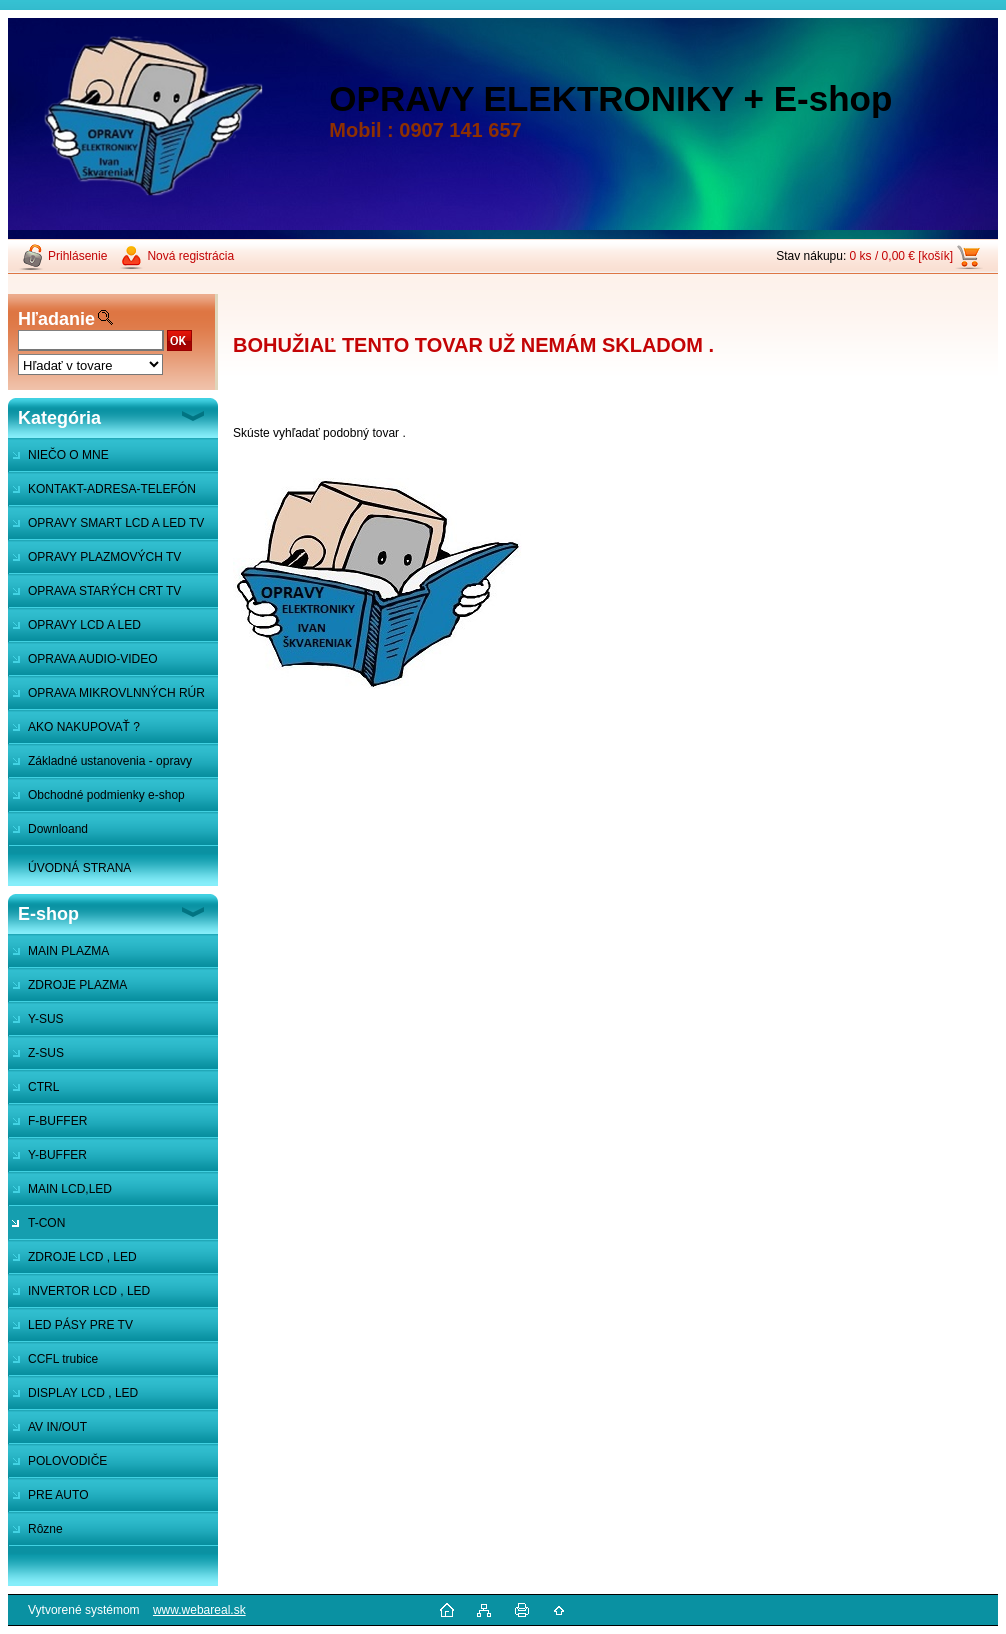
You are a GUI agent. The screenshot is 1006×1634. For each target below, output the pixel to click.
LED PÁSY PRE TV (80, 1325)
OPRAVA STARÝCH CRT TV (104, 591)
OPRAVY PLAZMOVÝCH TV (104, 557)
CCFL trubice (63, 1359)
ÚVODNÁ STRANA (79, 868)
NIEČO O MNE (68, 455)
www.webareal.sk (199, 1610)
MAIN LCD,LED (70, 1189)
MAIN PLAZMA (68, 951)
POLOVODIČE (67, 1461)
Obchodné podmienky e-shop (106, 795)
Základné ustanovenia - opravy (110, 761)
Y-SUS (46, 1019)
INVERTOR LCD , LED (89, 1291)
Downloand (58, 829)
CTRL (43, 1087)
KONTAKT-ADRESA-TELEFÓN (112, 489)
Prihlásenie (77, 256)
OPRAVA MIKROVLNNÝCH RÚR (116, 693)
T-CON (46, 1223)
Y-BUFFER (57, 1155)
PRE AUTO (58, 1495)
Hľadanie (56, 319)
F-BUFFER (57, 1121)
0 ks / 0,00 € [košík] (901, 256)
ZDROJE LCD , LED (82, 1257)
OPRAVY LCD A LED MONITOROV (74, 630)
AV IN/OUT (57, 1427)
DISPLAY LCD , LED (83, 1393)
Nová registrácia (190, 256)
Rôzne (45, 1529)
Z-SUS (46, 1053)
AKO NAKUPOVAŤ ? (84, 727)
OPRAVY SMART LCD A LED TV (116, 523)
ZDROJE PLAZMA (77, 985)
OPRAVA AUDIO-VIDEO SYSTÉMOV (83, 664)
